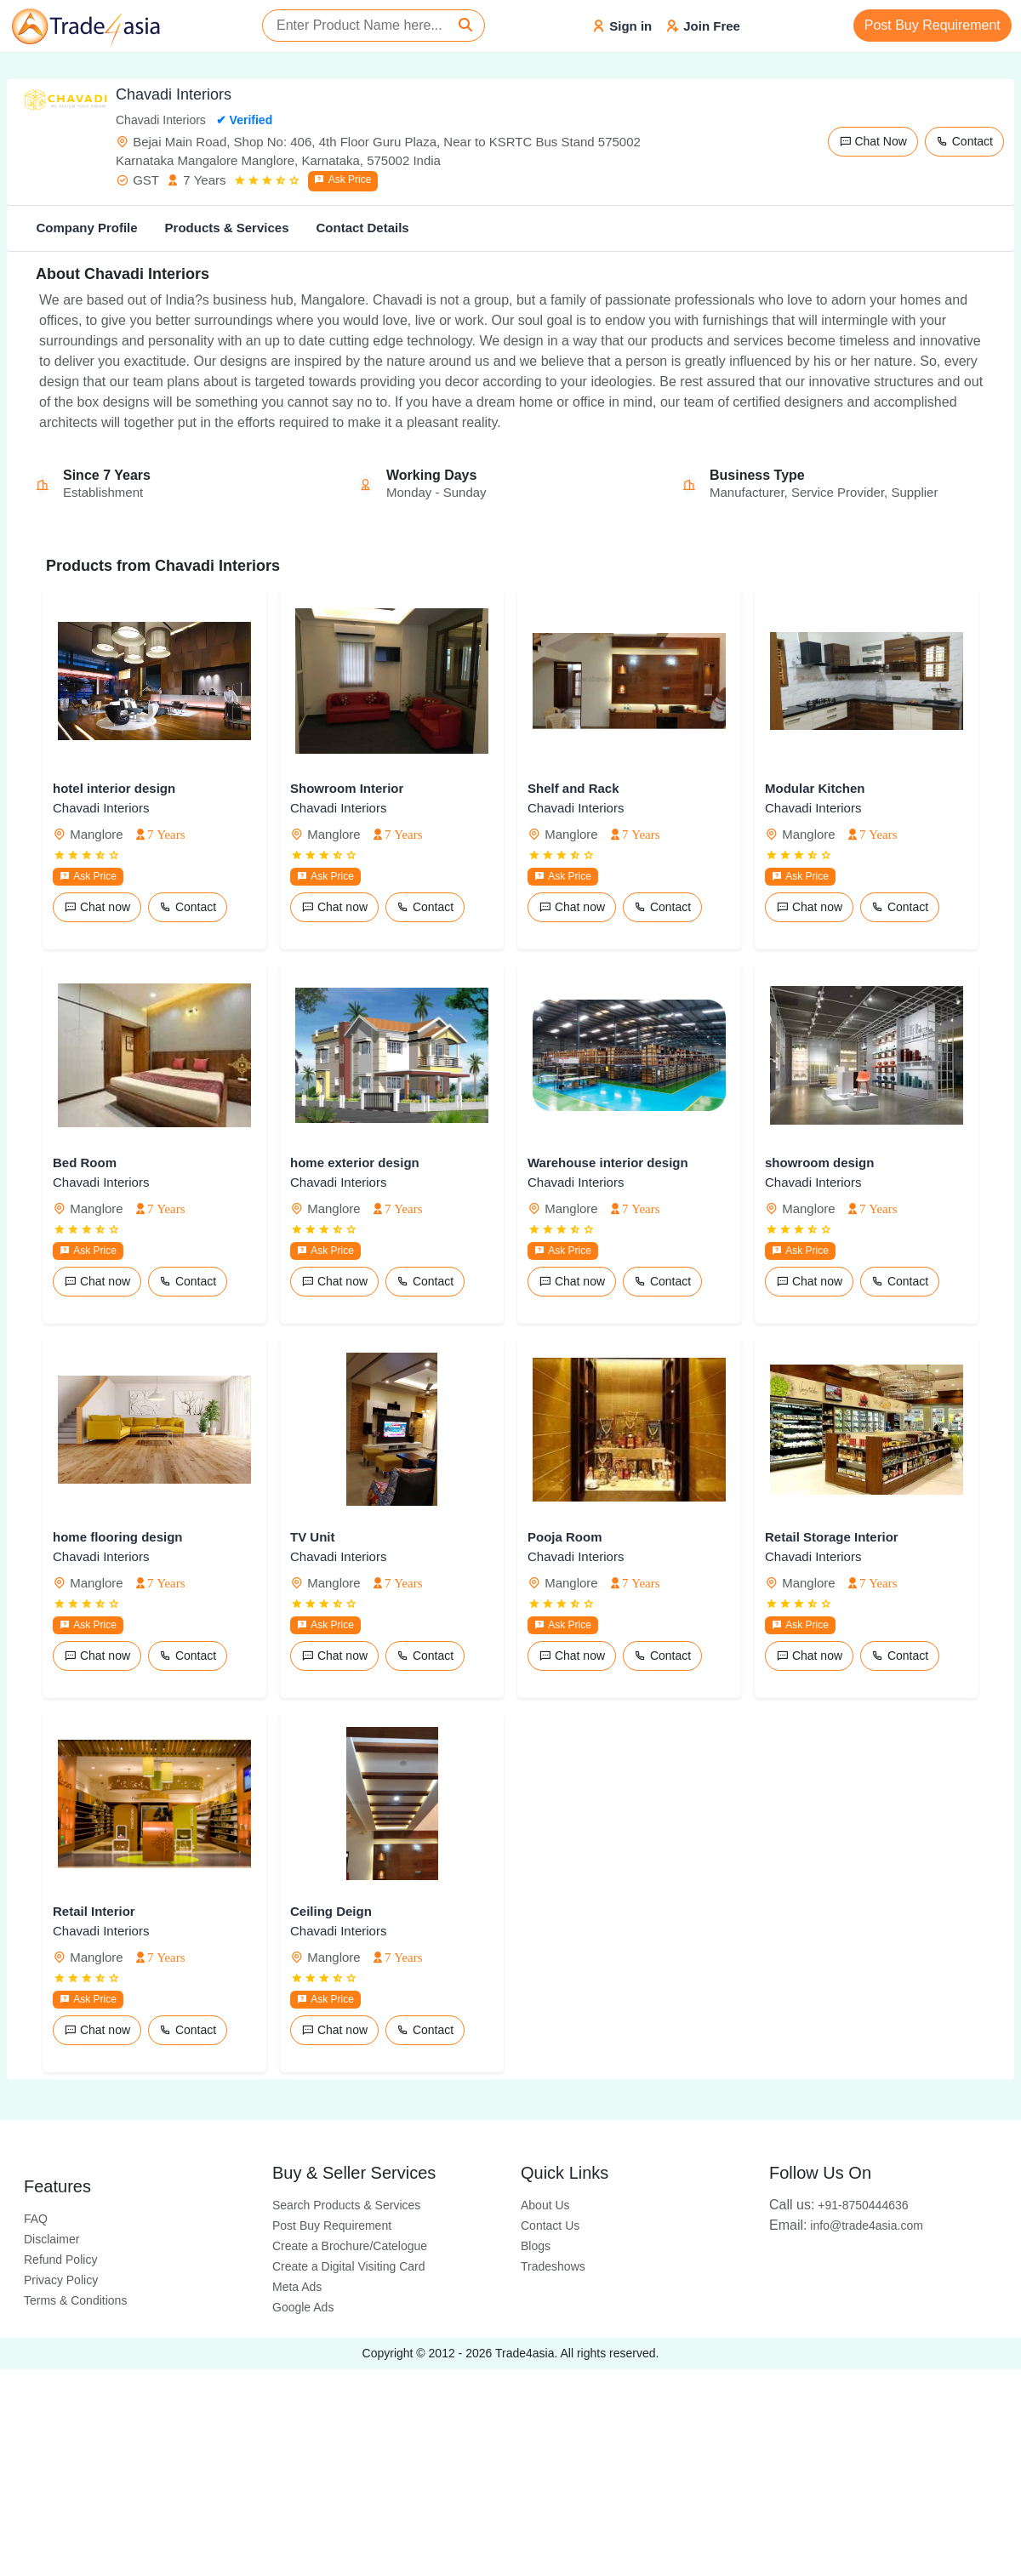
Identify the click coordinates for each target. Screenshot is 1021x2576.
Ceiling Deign (331, 1911)
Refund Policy (60, 2259)
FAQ (36, 2219)
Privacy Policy (61, 2280)
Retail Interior (94, 1911)
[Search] (465, 25)
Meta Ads (297, 2287)
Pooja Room (565, 1537)
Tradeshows (553, 2266)
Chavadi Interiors (101, 808)
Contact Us (550, 2225)
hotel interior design (114, 788)
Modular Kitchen (815, 788)
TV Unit (312, 1537)
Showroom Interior (346, 788)
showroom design (819, 1162)
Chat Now (873, 141)
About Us (545, 2205)
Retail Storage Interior (831, 1537)
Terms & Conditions (75, 2300)
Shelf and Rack (573, 788)
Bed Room (85, 1162)
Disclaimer (51, 2239)
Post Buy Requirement (932, 25)
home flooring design (118, 1537)
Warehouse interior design (608, 1162)
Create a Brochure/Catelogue (349, 2246)
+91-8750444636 (839, 2205)
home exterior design (354, 1162)
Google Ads (303, 2307)
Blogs (535, 2246)
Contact (964, 141)
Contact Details (362, 227)
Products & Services (227, 227)
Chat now (97, 907)
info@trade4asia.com (846, 2225)
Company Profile (86, 227)
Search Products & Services (346, 2205)
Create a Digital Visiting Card (348, 2266)
